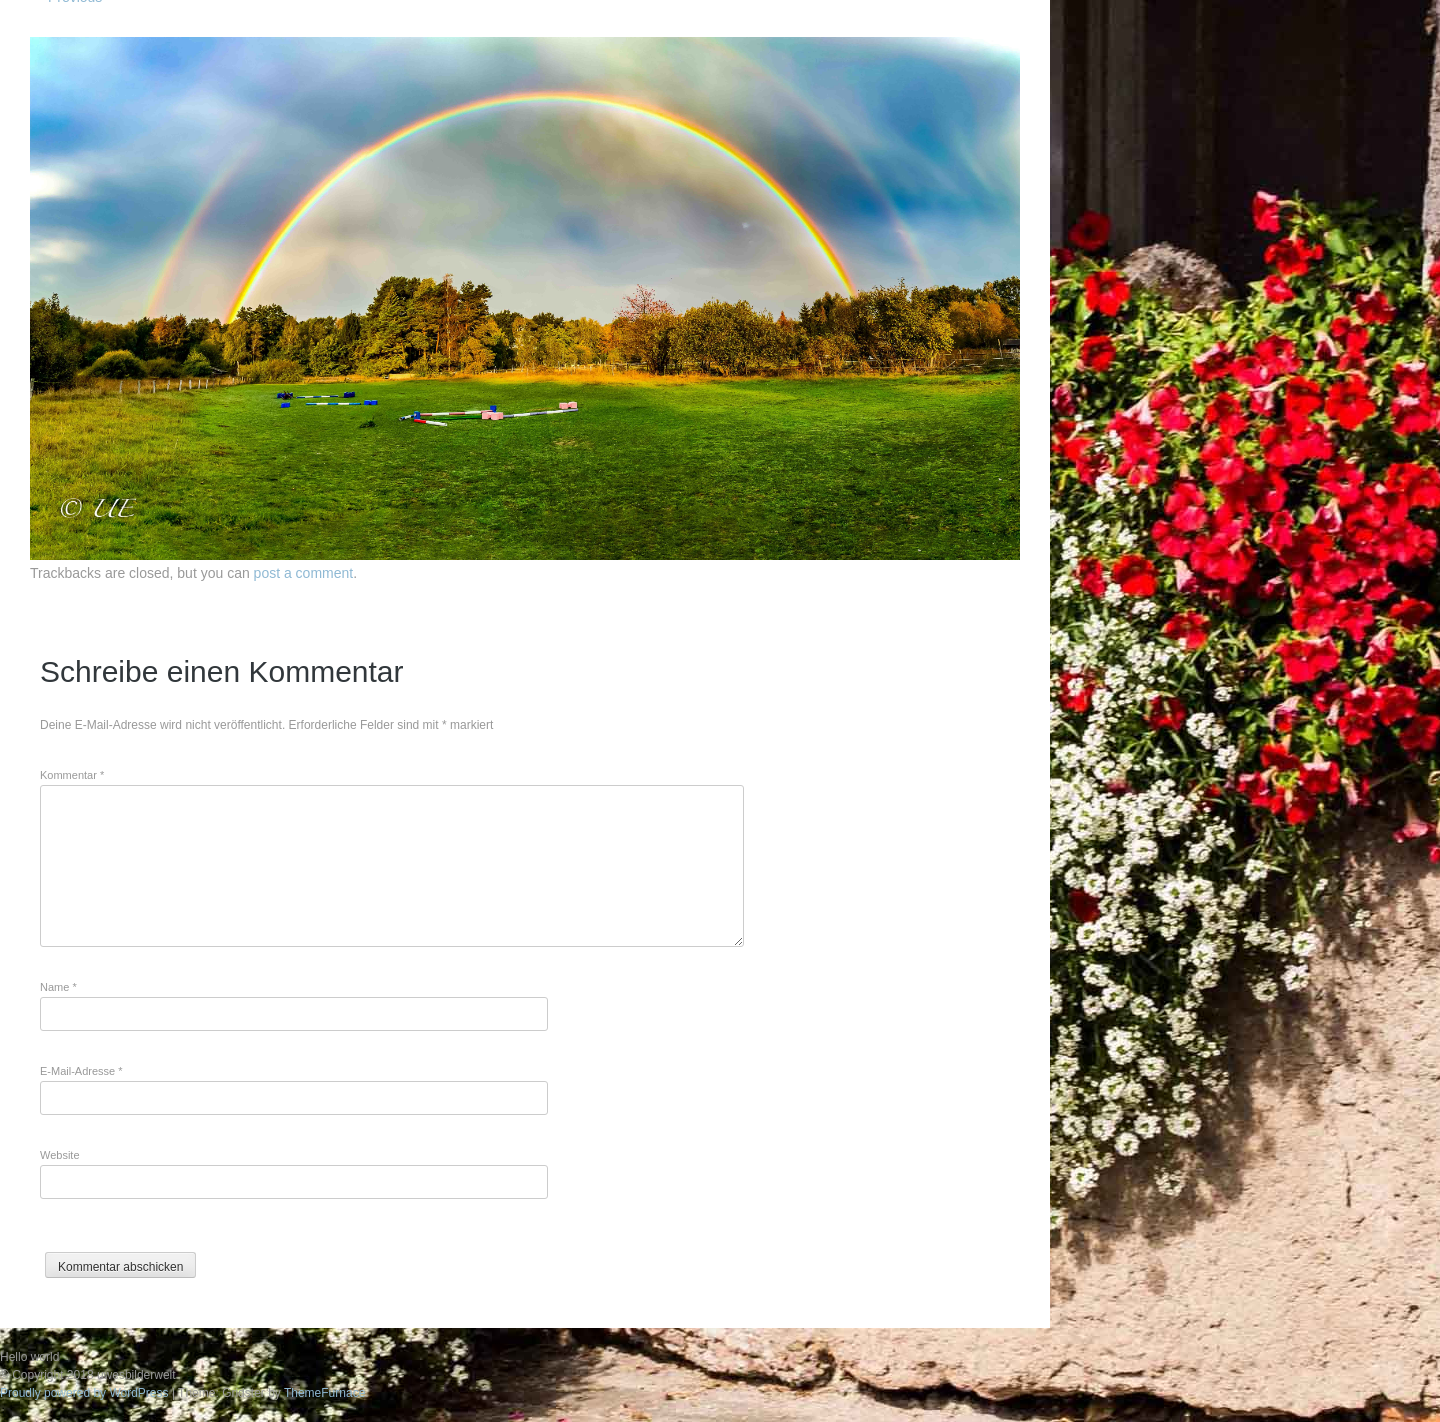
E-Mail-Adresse (81, 1071)
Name (58, 987)
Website (60, 1155)
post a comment (304, 573)
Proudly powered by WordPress (84, 1393)
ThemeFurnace (324, 1393)
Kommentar (72, 775)
